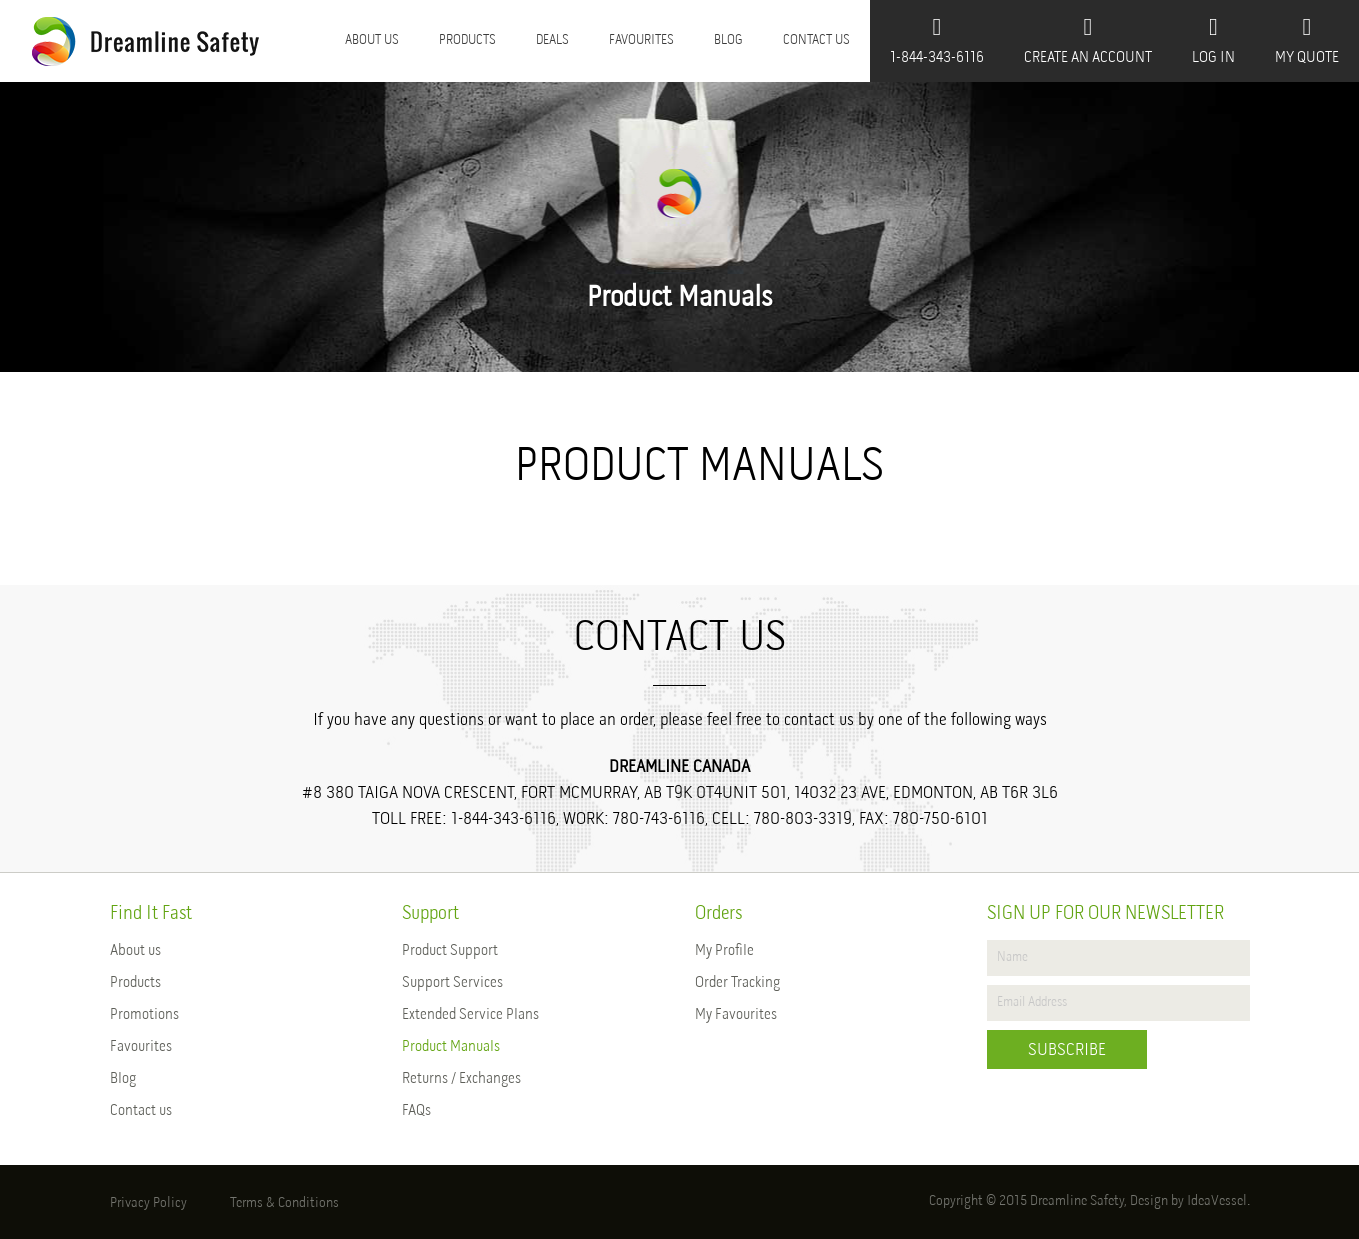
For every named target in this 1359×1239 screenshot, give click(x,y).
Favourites (641, 40)
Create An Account (1088, 40)
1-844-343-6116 (937, 40)
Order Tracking (737, 983)
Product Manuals (451, 1047)
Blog (728, 40)
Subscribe (1067, 1050)
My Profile (724, 951)
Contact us (816, 40)
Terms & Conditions (284, 1203)
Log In (1213, 40)
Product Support (450, 951)
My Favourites (736, 1015)
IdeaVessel (1217, 1201)
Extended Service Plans (470, 1015)
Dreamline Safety (1077, 1201)
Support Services (452, 983)
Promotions (144, 1015)
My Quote (1307, 40)
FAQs (416, 1111)
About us (372, 40)
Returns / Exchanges (461, 1079)
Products (467, 40)
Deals (552, 40)
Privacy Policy (148, 1203)
